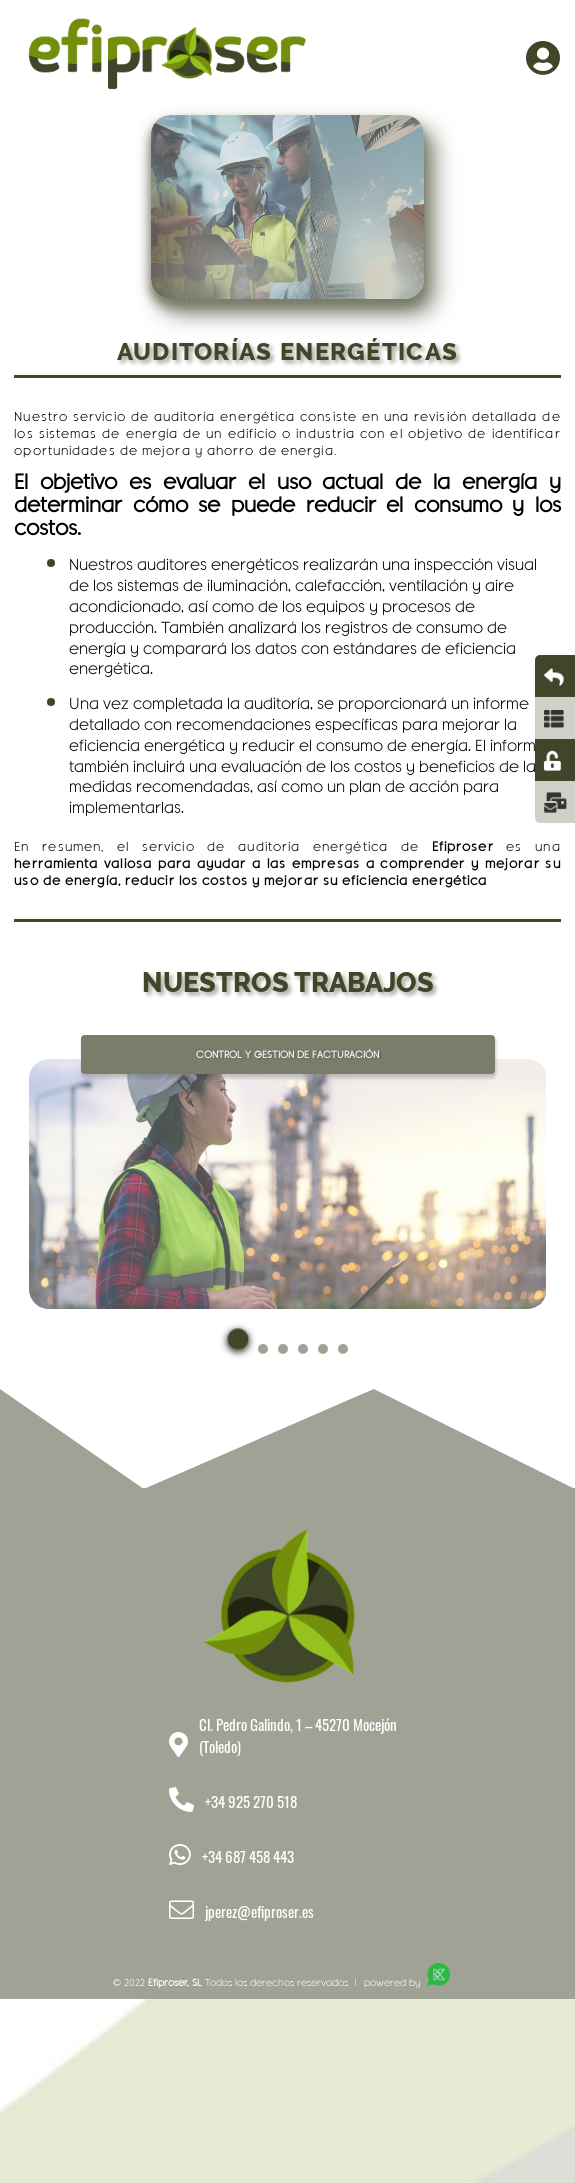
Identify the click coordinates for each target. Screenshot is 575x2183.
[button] (238, 1354)
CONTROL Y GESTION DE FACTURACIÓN (287, 1054)
